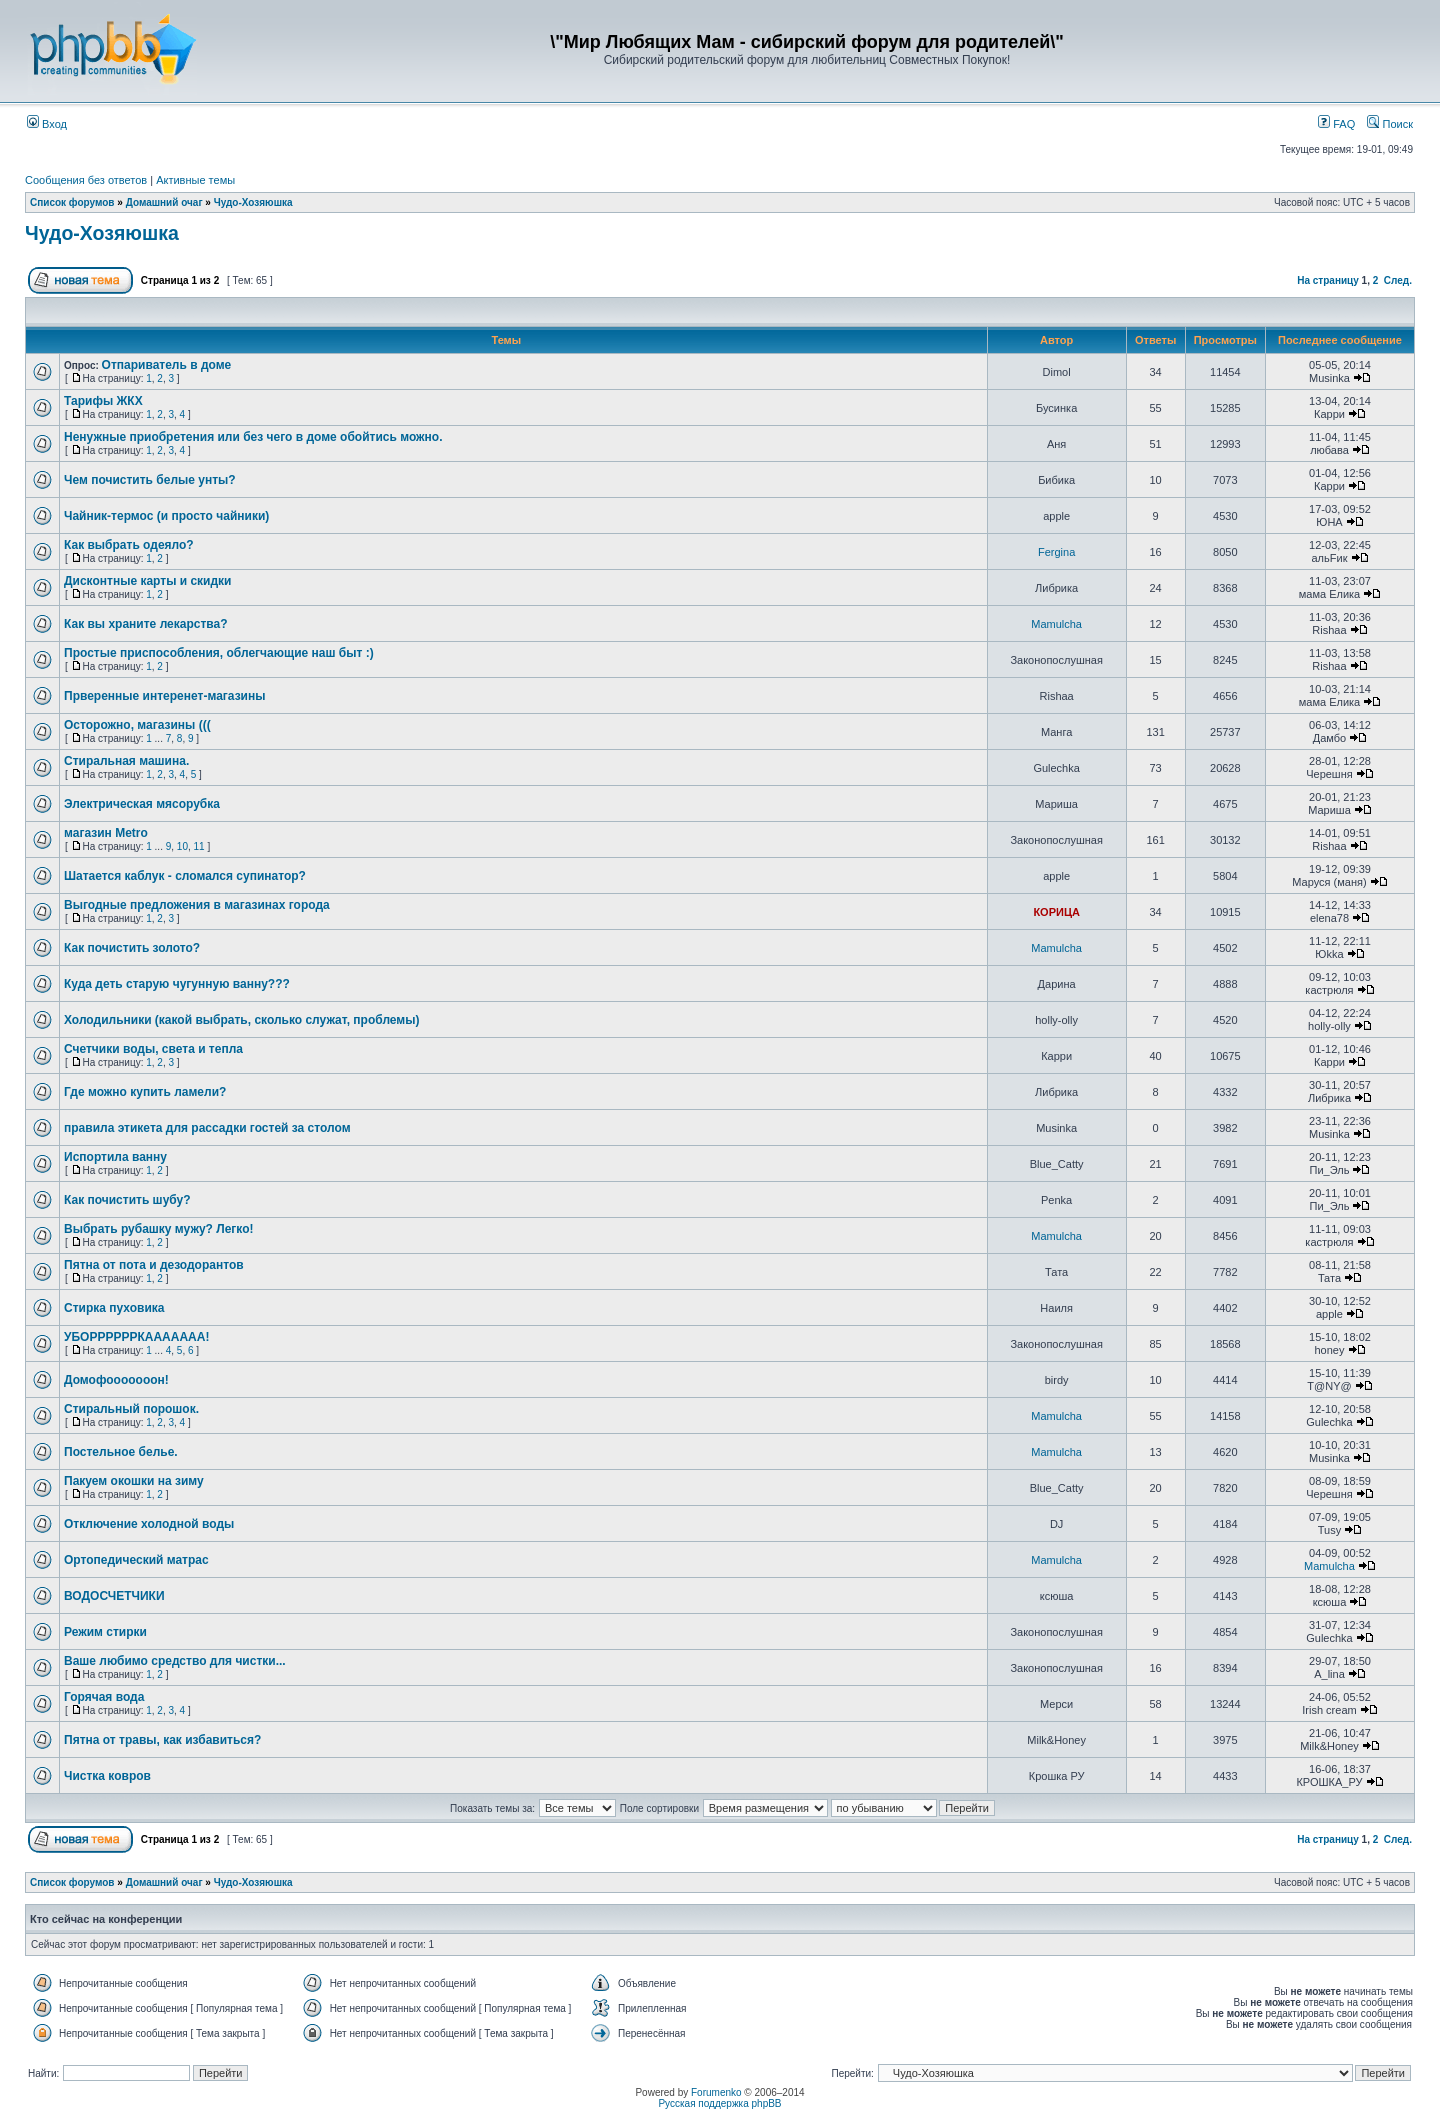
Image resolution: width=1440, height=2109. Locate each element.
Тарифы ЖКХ (103, 401)
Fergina (1056, 552)
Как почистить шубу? (127, 1200)
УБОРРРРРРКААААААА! (136, 1337)
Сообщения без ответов (86, 180)
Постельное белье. (121, 1452)
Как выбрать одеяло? (129, 545)
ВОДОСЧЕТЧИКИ (114, 1596)
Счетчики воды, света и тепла (153, 1049)
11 (199, 846)
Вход (47, 124)
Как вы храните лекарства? (146, 624)
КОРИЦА (1056, 912)
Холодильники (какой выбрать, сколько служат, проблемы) (242, 1020)
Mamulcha (1056, 624)
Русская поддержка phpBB (719, 2103)
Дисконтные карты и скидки (147, 581)
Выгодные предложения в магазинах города (197, 905)
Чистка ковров (107, 1776)
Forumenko (716, 2092)
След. (1398, 280)
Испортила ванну (115, 1157)
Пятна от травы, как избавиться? (162, 1740)
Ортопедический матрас (136, 1560)
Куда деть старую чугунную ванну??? (177, 984)
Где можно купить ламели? (145, 1092)
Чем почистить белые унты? (150, 480)
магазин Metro (106, 833)
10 (182, 846)
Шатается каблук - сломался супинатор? (185, 876)
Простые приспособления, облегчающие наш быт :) (219, 653)
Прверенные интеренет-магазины (164, 696)
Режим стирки (105, 1632)
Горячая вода (104, 1697)
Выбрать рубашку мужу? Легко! (159, 1229)
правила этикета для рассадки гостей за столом (207, 1128)
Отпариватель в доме (167, 365)
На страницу (1328, 280)
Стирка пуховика (114, 1308)
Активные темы (195, 180)
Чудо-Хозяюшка (253, 202)
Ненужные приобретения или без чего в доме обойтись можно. (253, 437)
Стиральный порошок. (131, 1409)
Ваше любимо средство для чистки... (175, 1661)
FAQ (1336, 124)
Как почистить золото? (132, 948)
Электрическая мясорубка (142, 804)
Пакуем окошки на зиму (134, 1481)
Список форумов (72, 202)
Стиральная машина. (126, 761)
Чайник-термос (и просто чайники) (166, 516)
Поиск (1390, 124)
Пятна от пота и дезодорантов (154, 1265)
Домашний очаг (164, 202)
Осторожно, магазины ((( (137, 725)
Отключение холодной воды (149, 1524)
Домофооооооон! (116, 1380)
